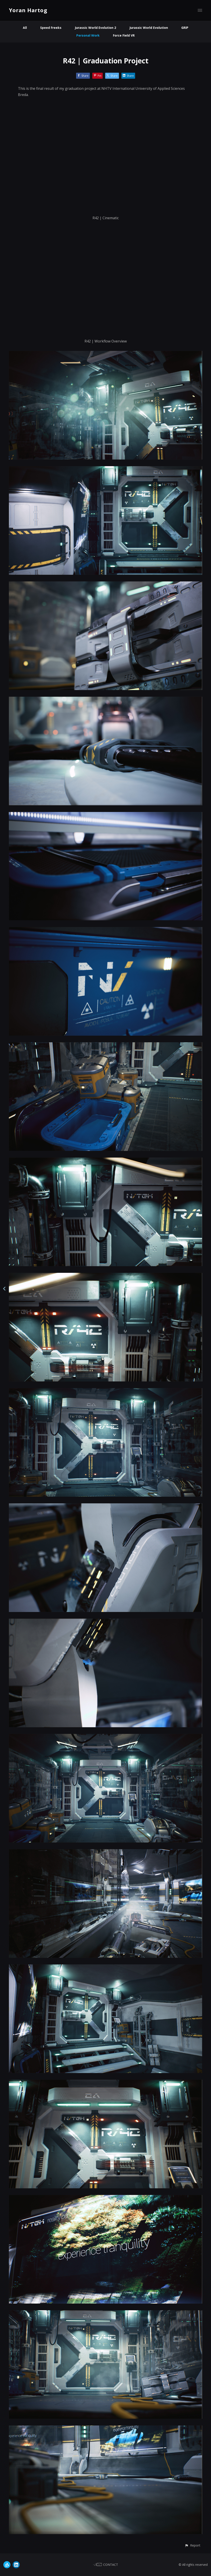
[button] (192, 2545)
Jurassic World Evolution (148, 27)
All (25, 27)
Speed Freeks (50, 27)
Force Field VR (124, 35)
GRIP (184, 27)
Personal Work (88, 35)
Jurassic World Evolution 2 (95, 27)
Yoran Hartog (28, 10)
